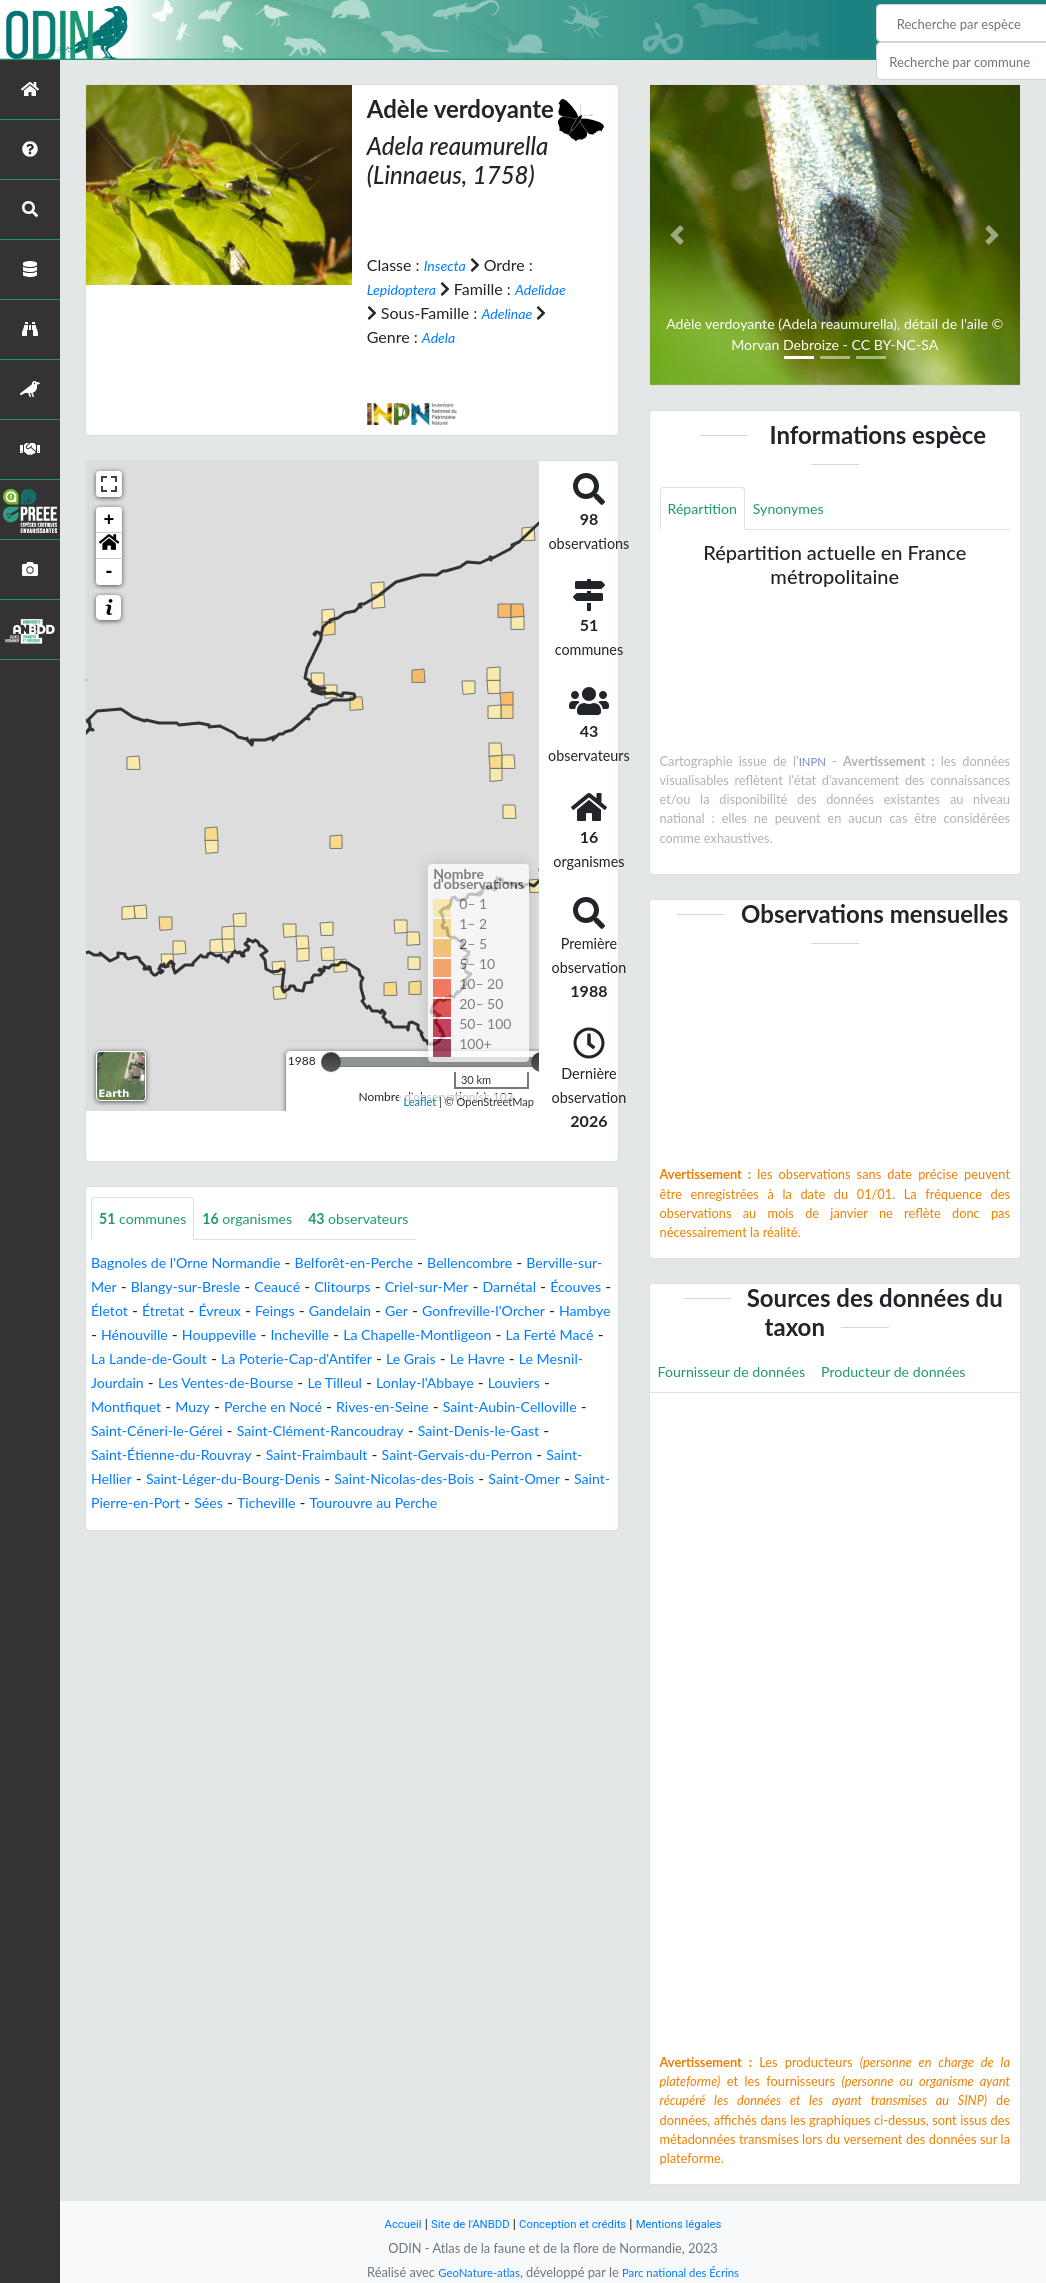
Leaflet (420, 1101)
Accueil (385, 2223)
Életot (259, 1311)
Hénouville (353, 1335)
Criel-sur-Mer (548, 1287)
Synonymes (802, 509)
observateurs (387, 1218)
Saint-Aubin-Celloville (411, 1431)
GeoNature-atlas (471, 2272)
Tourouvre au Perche (404, 1527)
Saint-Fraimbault (243, 1479)
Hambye (273, 1335)
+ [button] (109, 519)
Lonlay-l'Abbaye (285, 1407)
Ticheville (285, 1527)
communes (148, 1218)
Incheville (537, 1335)
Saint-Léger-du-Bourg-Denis (189, 1503)
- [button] (109, 571)
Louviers (384, 1407)
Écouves (195, 1311)
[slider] (331, 1061)
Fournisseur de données (741, 1374)
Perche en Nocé (146, 1431)
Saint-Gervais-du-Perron (400, 1479)
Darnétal (121, 1311)
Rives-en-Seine (268, 1431)
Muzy (540, 1407)
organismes (265, 1218)
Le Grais (227, 1383)
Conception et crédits (574, 2223)
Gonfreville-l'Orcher (160, 1335)
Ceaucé (384, 1287)
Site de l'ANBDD (460, 2223)
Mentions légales (693, 2223)
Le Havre (300, 1383)
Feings (440, 1311)
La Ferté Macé (303, 1359)
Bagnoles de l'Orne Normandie (198, 1263)
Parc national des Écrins (686, 2272)
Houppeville (448, 1335)
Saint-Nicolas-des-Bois (381, 1503)
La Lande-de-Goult (431, 1359)
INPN (812, 764)
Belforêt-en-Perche (387, 1263)
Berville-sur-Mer (148, 1287)
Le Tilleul (186, 1407)
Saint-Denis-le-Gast (414, 1455)
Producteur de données (921, 1374)
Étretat (317, 1311)
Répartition (707, 509)
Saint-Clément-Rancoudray (237, 1455)
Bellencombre (516, 1263)
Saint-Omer (515, 1503)
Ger (574, 1311)
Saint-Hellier (543, 1479)
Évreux (379, 1311)
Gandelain (511, 1311)
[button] (109, 545)
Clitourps (456, 1287)
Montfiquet (467, 1407)
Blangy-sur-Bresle (282, 1287)
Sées (222, 1527)
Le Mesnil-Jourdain (410, 1383)
